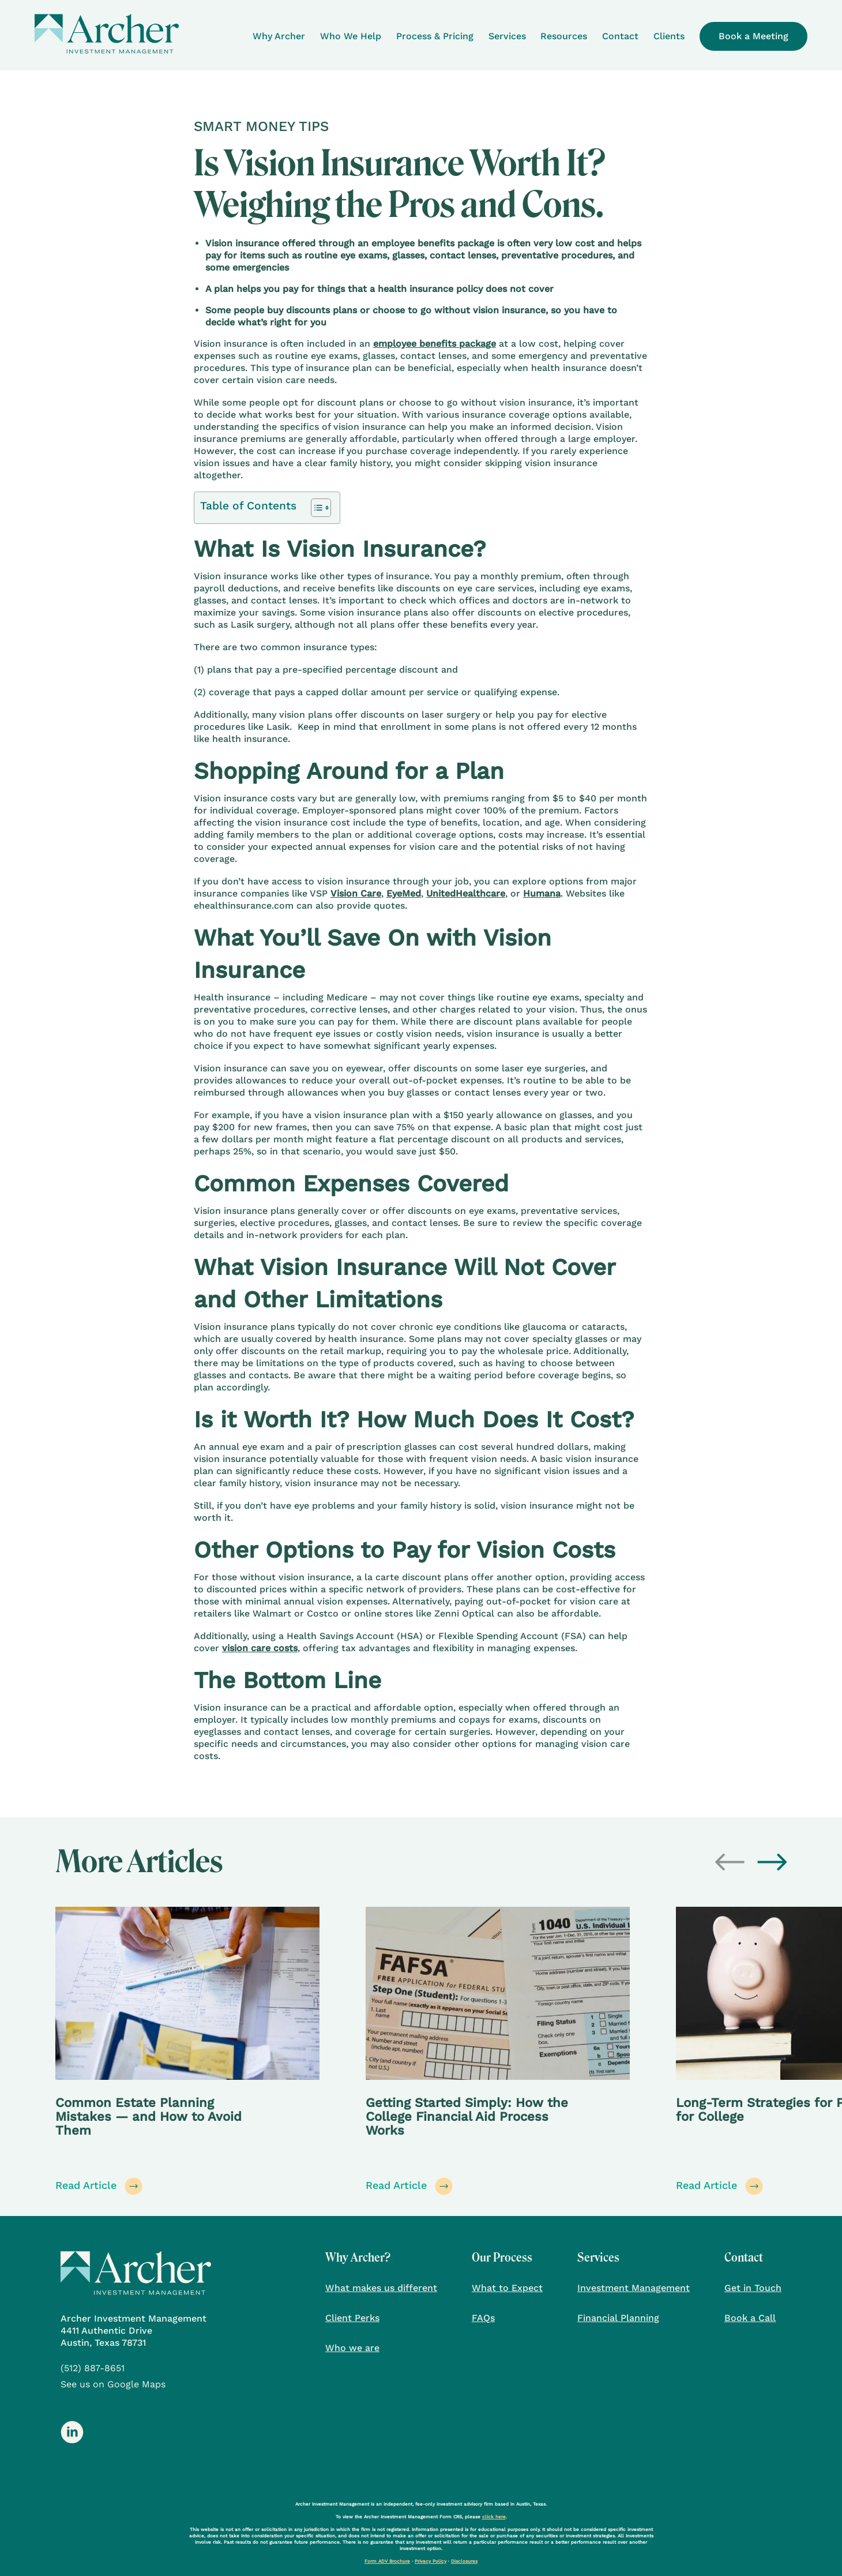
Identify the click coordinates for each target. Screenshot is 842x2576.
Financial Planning (618, 2317)
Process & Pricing (434, 36)
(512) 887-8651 (93, 2368)
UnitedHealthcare (465, 893)
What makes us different (381, 2287)
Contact (620, 36)
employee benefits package (434, 343)
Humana (542, 893)
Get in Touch (752, 2287)
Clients (669, 36)
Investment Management (633, 2287)
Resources (563, 36)
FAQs (483, 2317)
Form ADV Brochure (387, 2561)
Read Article (98, 2186)
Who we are (352, 2347)
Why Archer (279, 36)
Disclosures (464, 2561)
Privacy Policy (430, 2561)
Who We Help (350, 36)
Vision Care (355, 893)
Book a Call (750, 2317)
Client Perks (352, 2317)
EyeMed (403, 893)
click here (494, 2516)
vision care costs (260, 1648)
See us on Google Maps (113, 2384)
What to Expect (507, 2287)
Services (507, 36)
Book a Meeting (753, 36)
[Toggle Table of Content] (315, 508)
